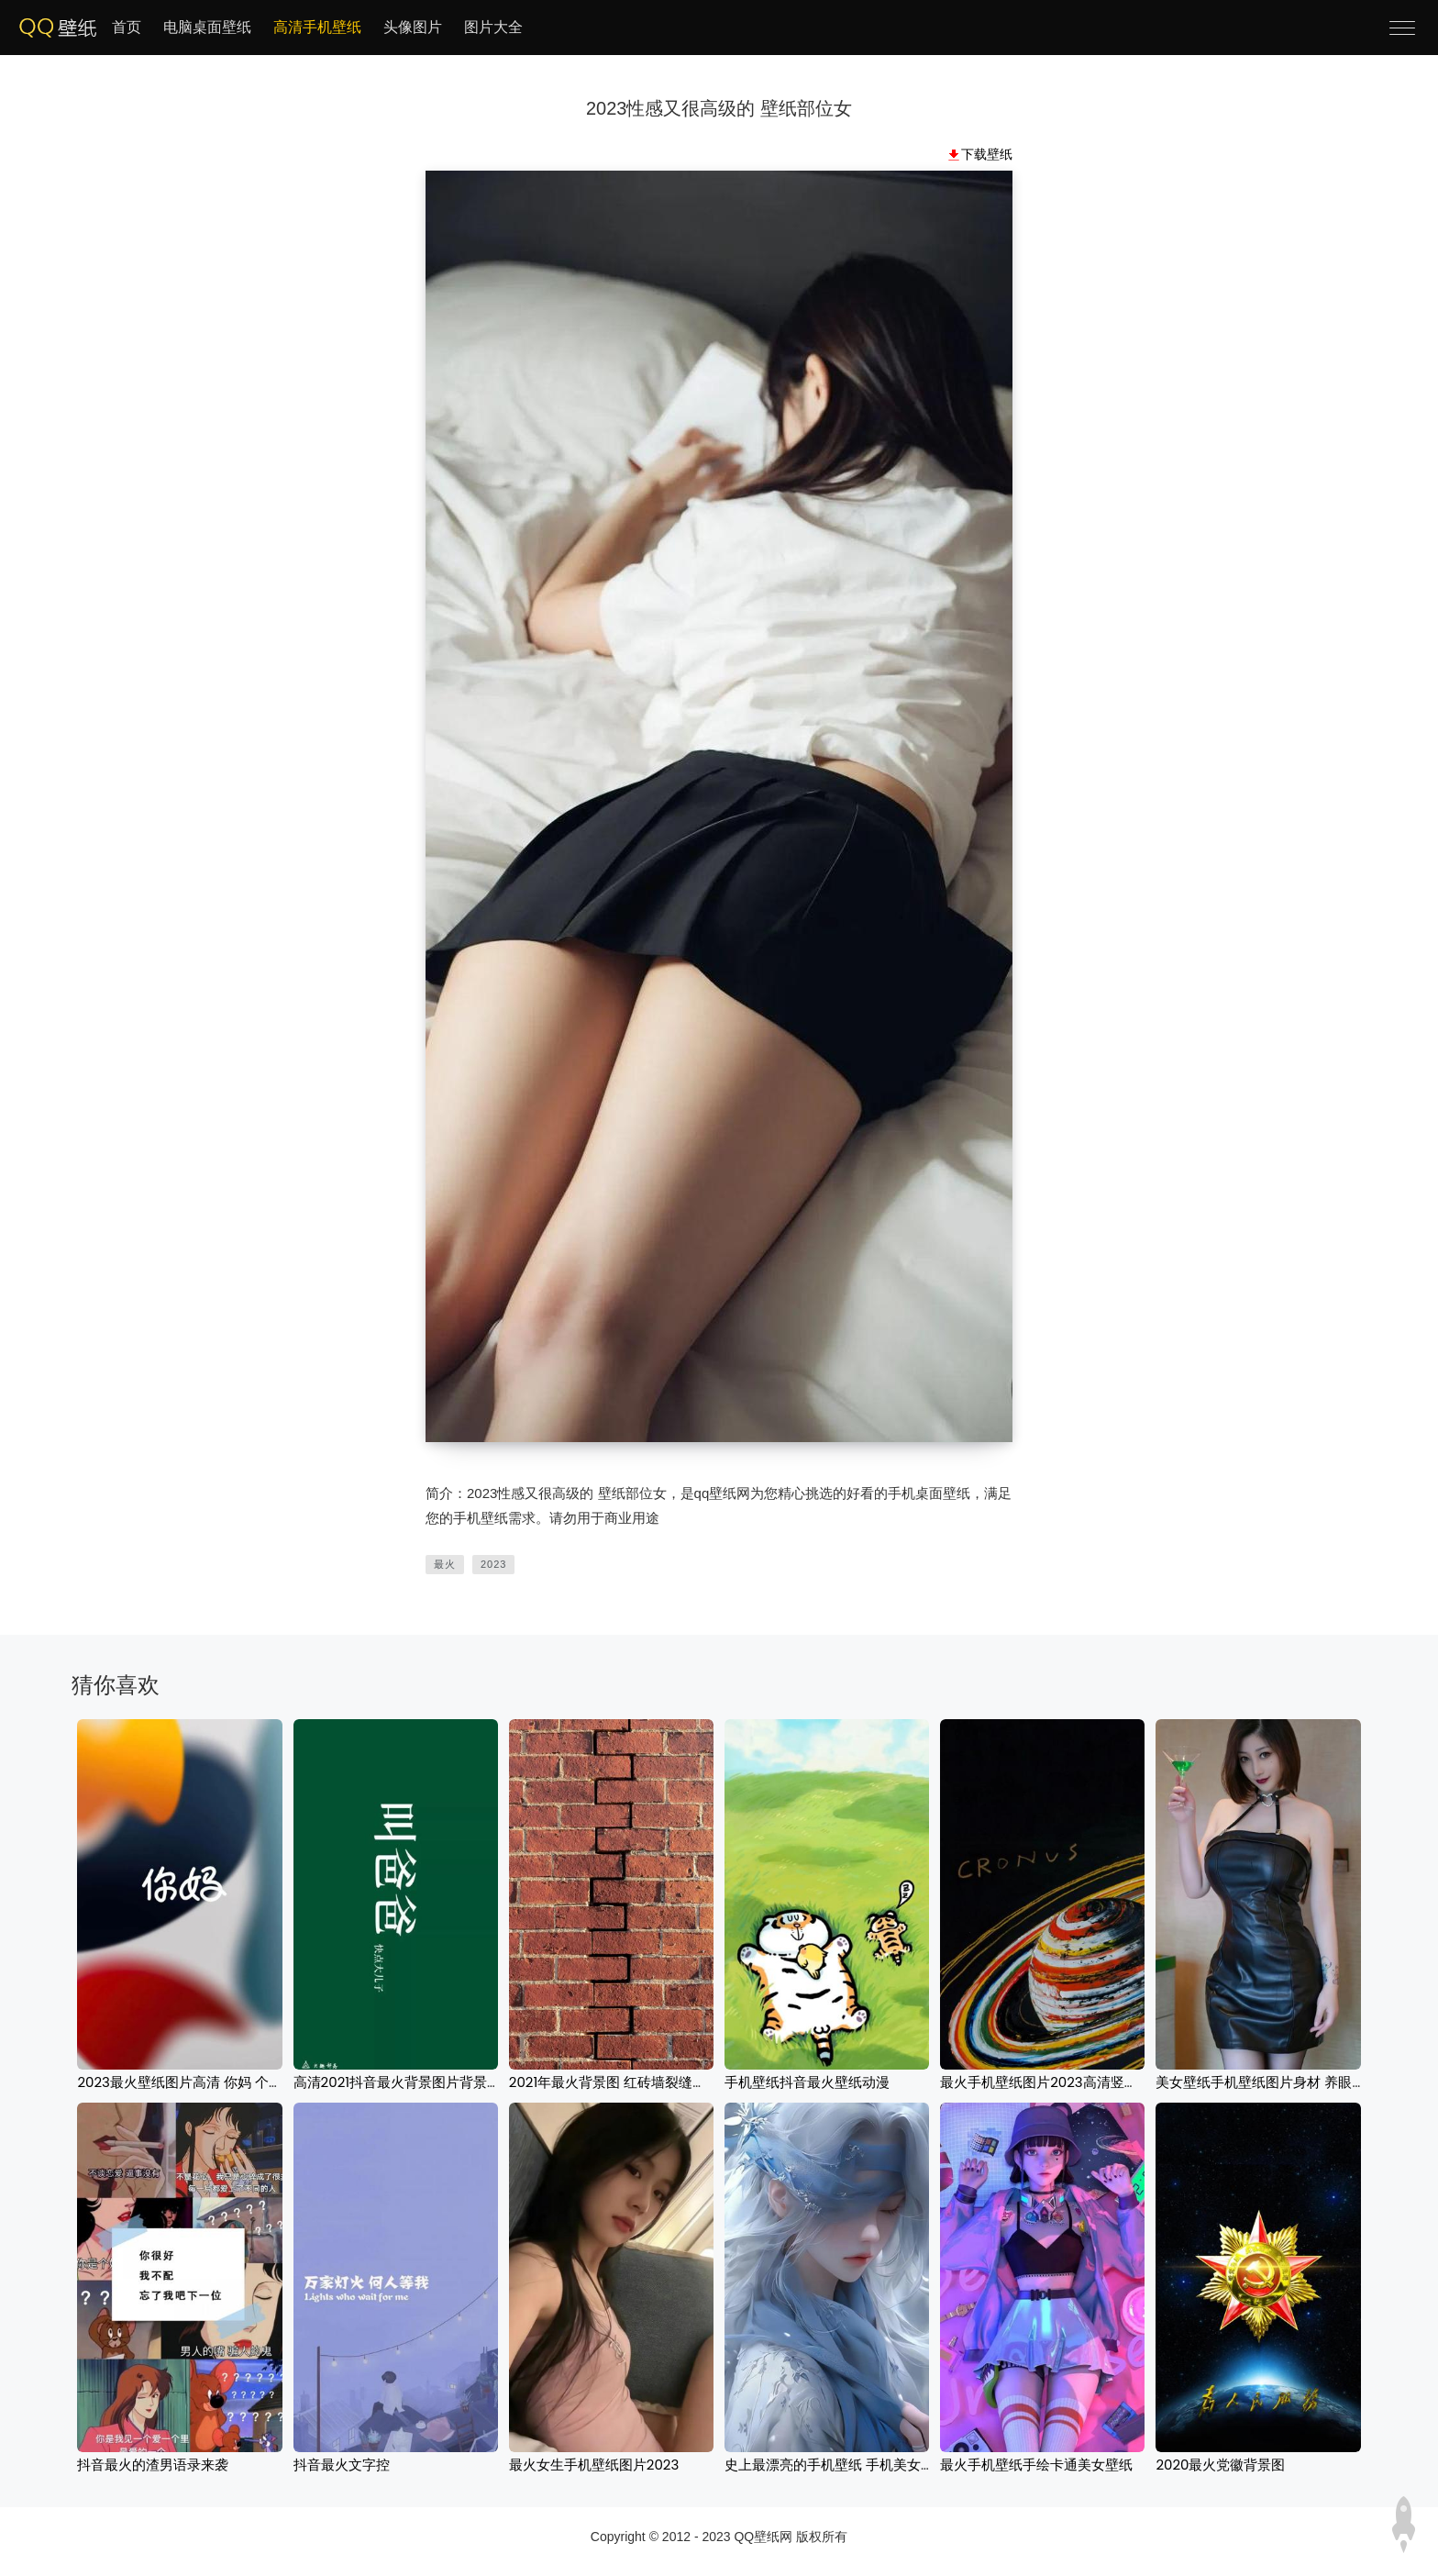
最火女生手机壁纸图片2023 (594, 2464)
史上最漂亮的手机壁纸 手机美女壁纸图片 (850, 2464)
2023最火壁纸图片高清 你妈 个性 (179, 2082)
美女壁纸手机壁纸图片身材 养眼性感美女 (1281, 2082)
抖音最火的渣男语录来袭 (152, 2464)
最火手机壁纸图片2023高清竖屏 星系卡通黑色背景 (1096, 2082)
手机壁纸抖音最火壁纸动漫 (807, 2082)
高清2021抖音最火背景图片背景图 (397, 2082)
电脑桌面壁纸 (207, 27)
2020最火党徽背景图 (1220, 2464)
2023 (493, 1564)
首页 (126, 27)
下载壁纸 (986, 154)
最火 (445, 1564)
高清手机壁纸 (317, 27)
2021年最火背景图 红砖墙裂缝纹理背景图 (635, 2082)
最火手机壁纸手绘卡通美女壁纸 (1036, 2464)
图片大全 (493, 27)
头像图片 (412, 27)
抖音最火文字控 (341, 2464)
